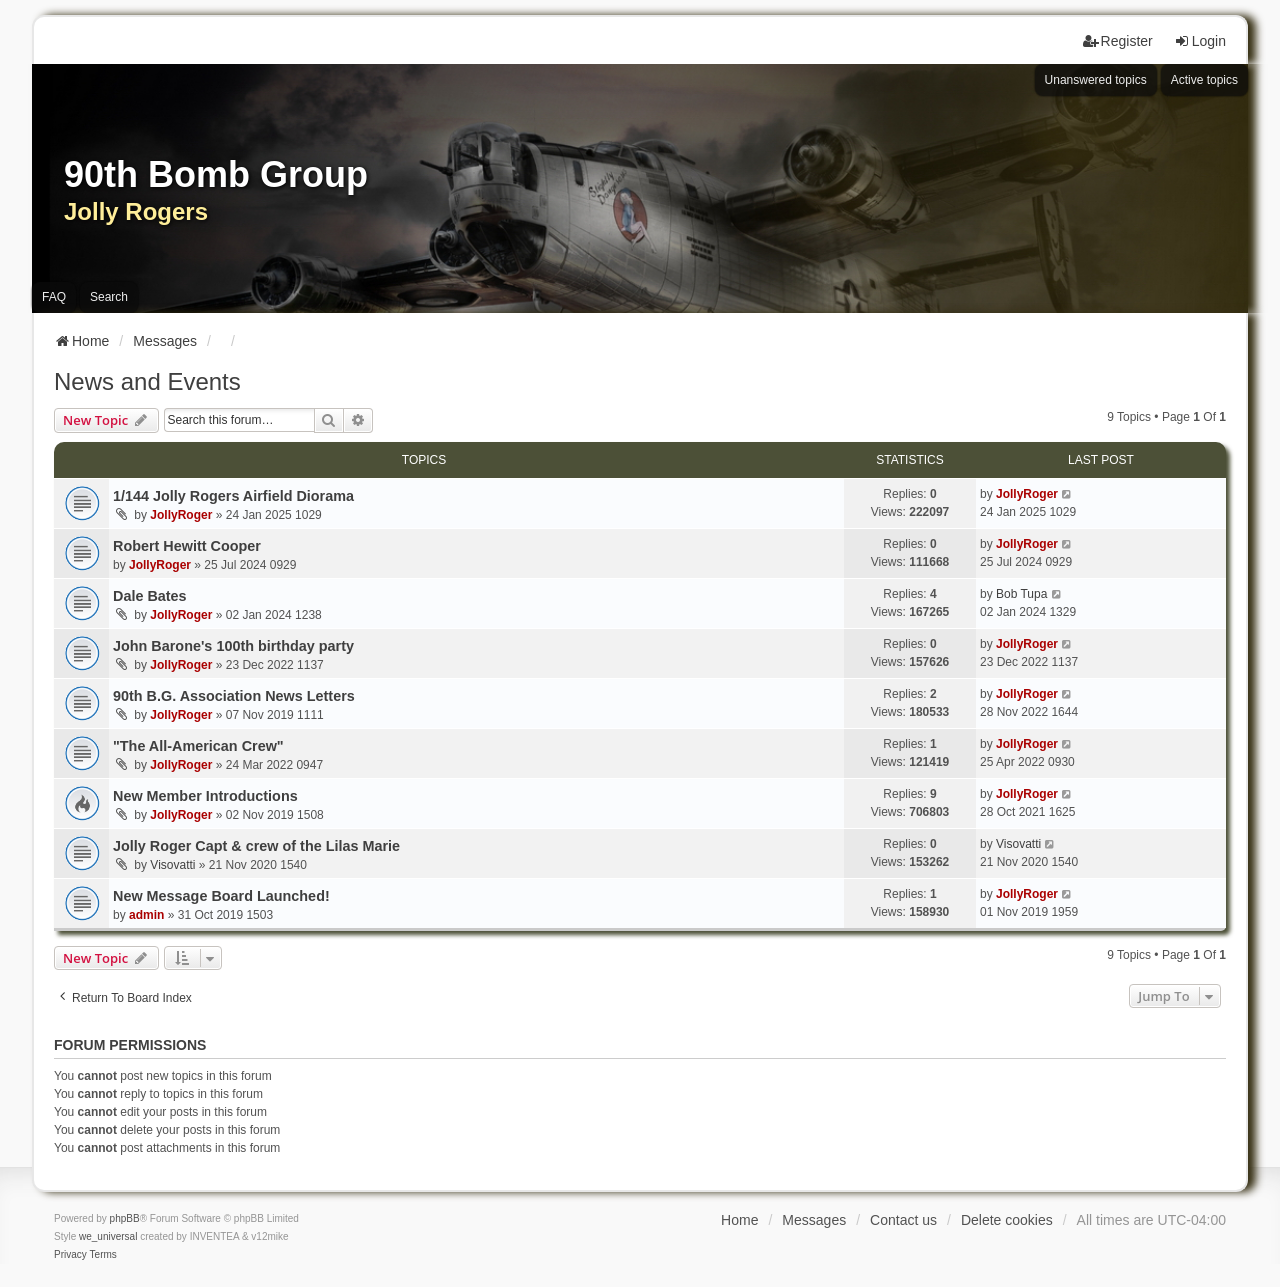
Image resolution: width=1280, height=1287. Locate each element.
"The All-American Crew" (198, 746)
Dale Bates (150, 596)
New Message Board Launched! (221, 896)
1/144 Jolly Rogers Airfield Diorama (233, 496)
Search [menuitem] (109, 297)
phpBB (125, 1218)
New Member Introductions (205, 796)
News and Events (147, 381)
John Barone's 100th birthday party (233, 646)
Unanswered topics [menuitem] (1096, 80)
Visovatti (172, 865)
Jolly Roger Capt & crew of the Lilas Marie (256, 846)
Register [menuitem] (1118, 41)
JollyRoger (181, 515)
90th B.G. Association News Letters (234, 696)
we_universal (108, 1236)
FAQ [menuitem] (54, 297)
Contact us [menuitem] (903, 1220)
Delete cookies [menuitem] (1007, 1220)
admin (146, 915)
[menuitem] (70, 1255)
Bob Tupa (1021, 594)
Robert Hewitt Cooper (187, 546)
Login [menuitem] (1200, 41)
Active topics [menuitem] (1204, 80)
